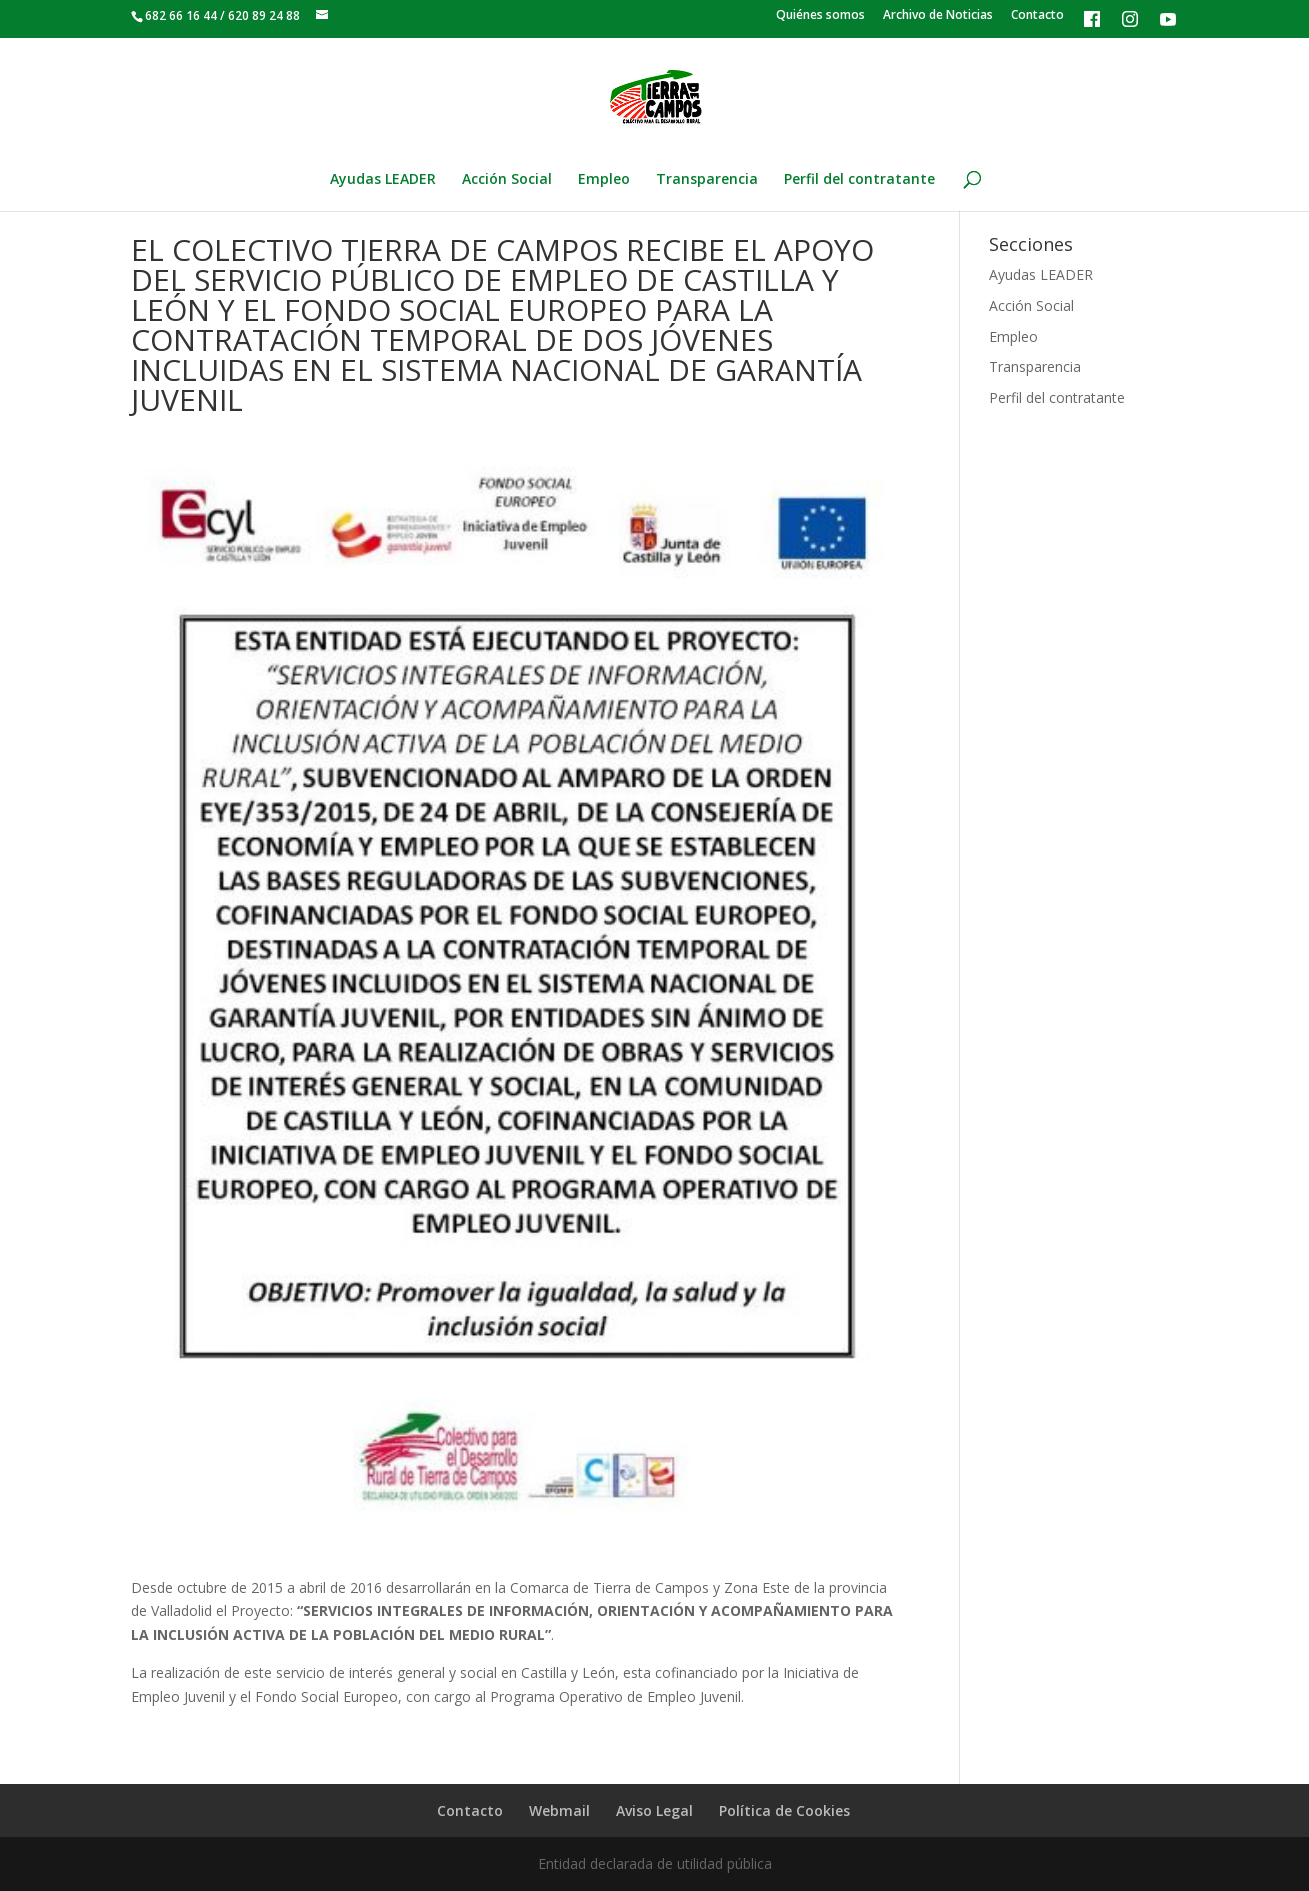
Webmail (559, 1810)
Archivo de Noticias (938, 16)
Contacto (1037, 16)
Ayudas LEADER (383, 180)
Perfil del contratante (859, 180)
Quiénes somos (820, 16)
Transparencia (707, 180)
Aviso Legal (654, 1810)
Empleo (604, 180)
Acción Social (507, 180)
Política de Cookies (784, 1810)
